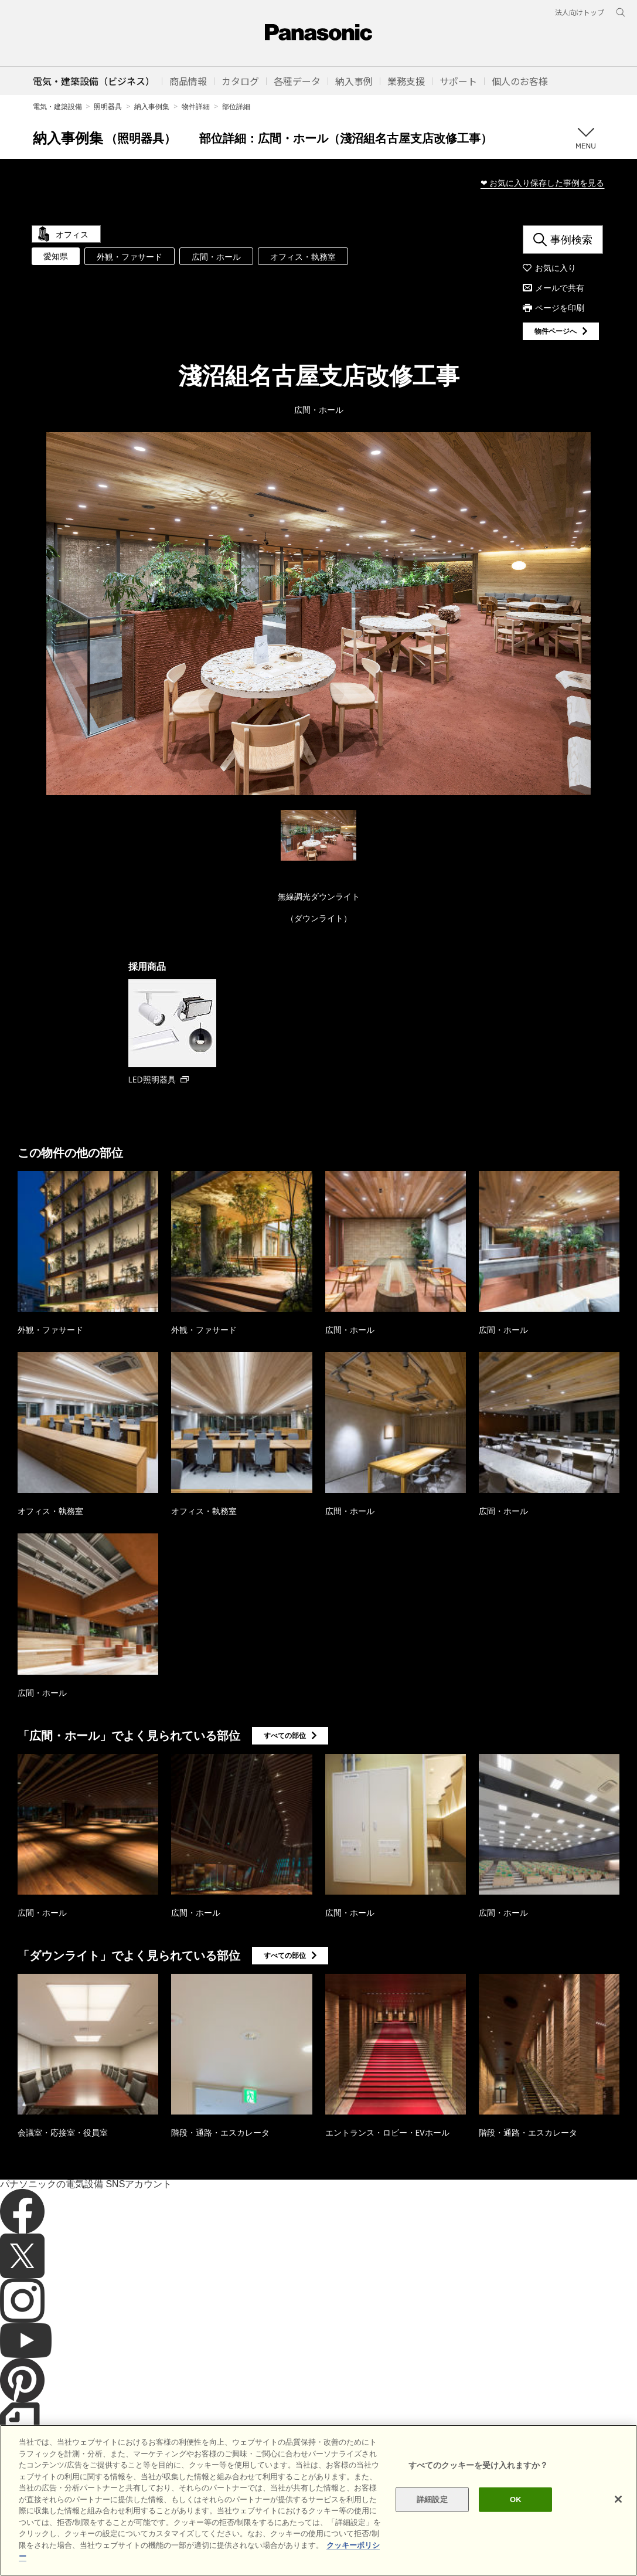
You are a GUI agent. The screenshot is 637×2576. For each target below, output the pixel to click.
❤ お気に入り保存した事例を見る (543, 182)
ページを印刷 (559, 307)
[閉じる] (618, 2499)
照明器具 (108, 106)
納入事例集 (151, 106)
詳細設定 (432, 2499)
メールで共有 (559, 287)
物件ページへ (555, 331)
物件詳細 (196, 106)
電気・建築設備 (57, 106)
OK (516, 2499)
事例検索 (571, 239)
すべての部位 (285, 1735)
